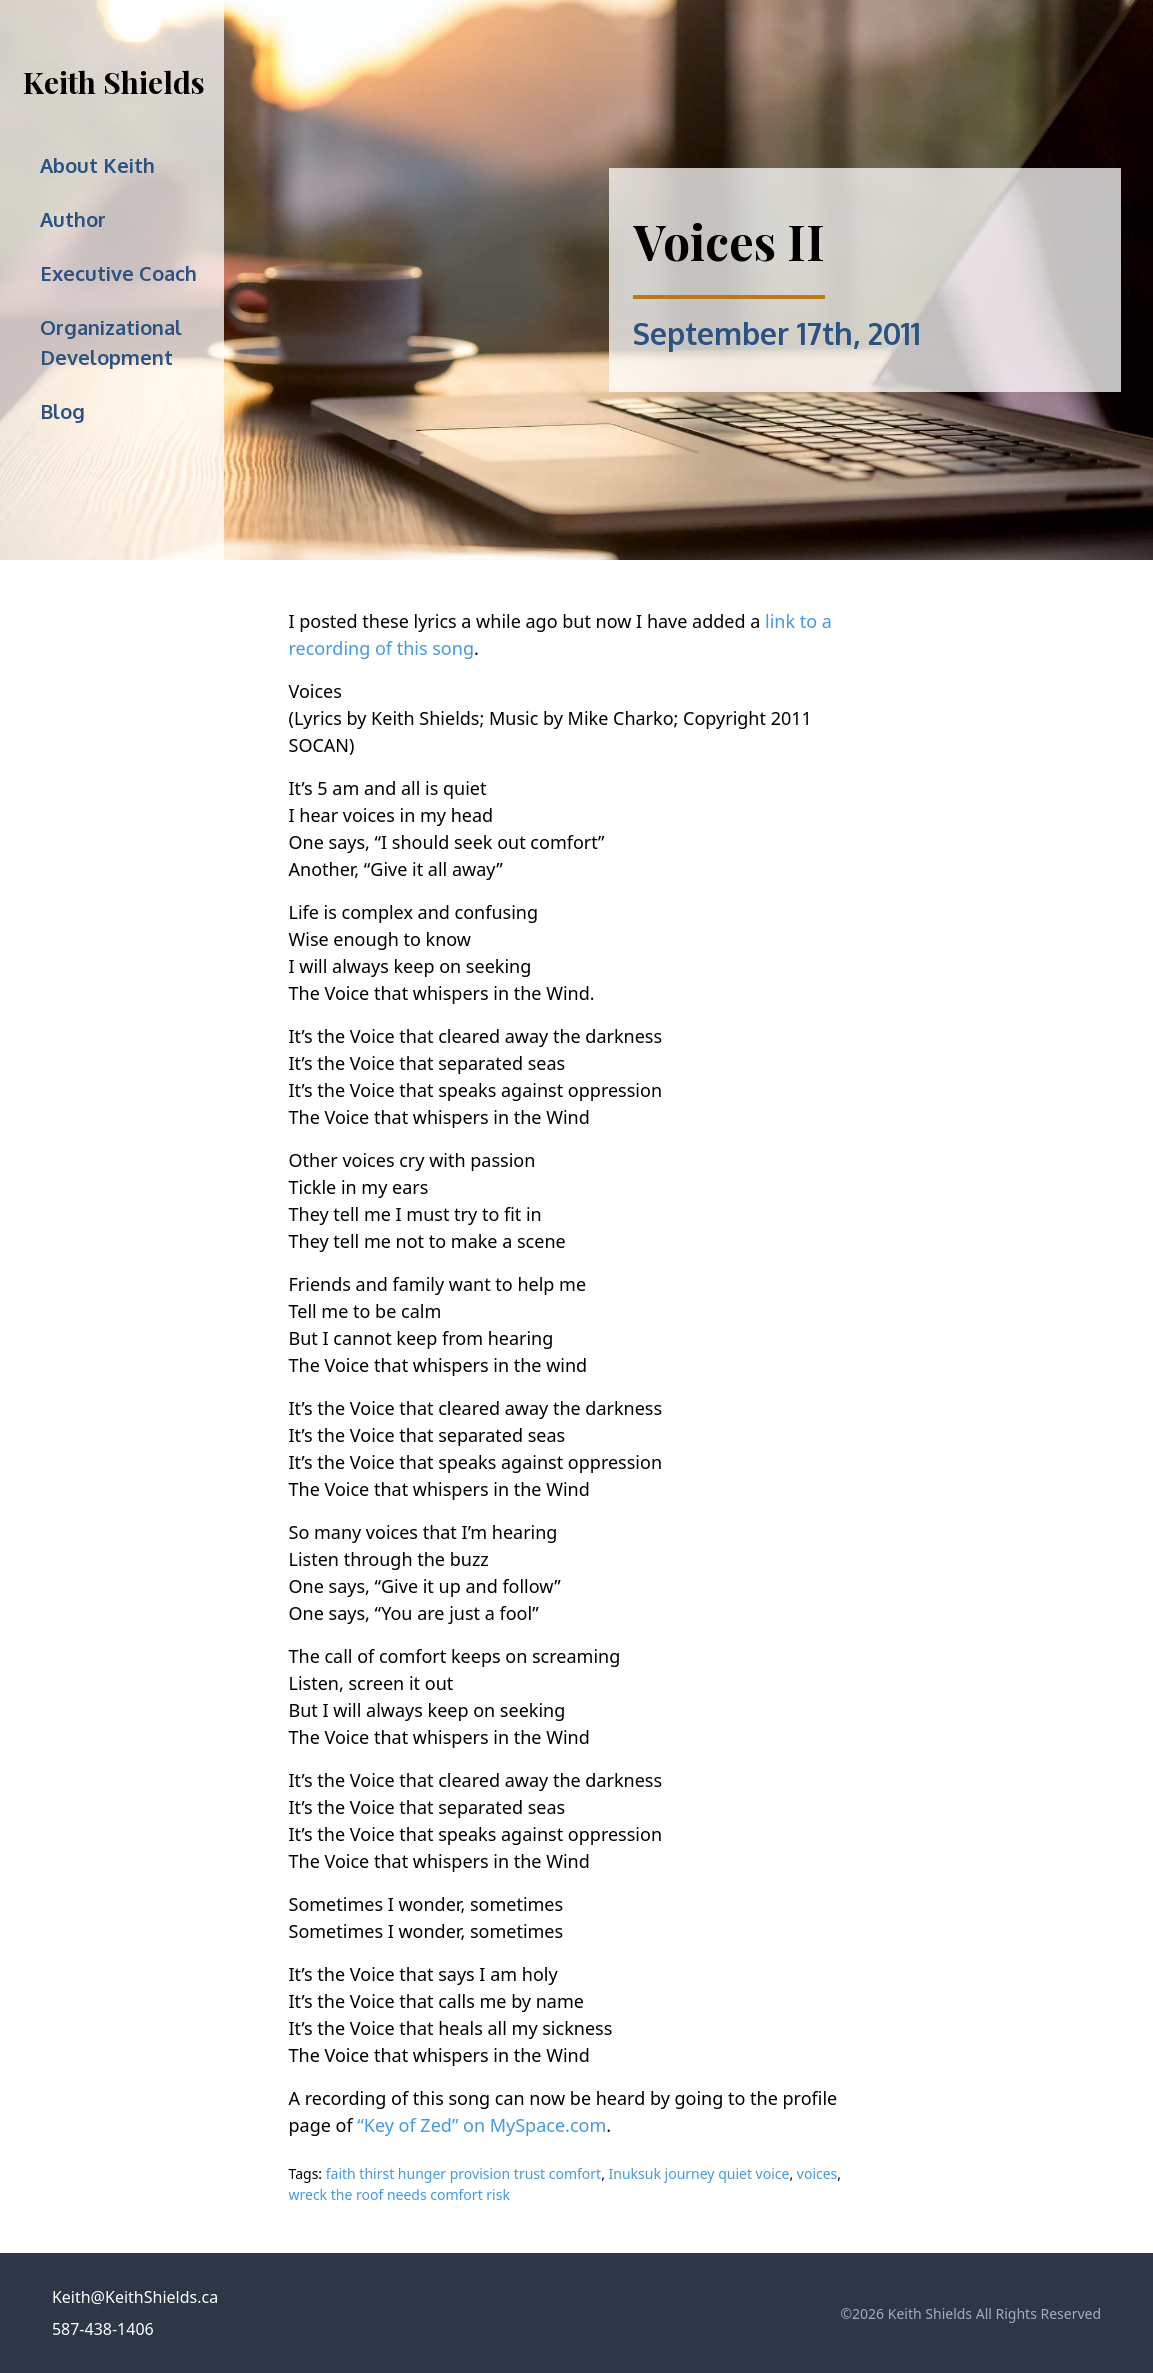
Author (73, 219)
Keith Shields (114, 82)
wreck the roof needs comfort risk (399, 2194)
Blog (62, 411)
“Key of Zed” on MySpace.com (481, 2125)
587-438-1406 (103, 2329)
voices (817, 2173)
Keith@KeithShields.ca (135, 2297)
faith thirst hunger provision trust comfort (463, 2173)
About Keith (97, 165)
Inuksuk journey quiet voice (699, 2173)
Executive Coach (118, 273)
